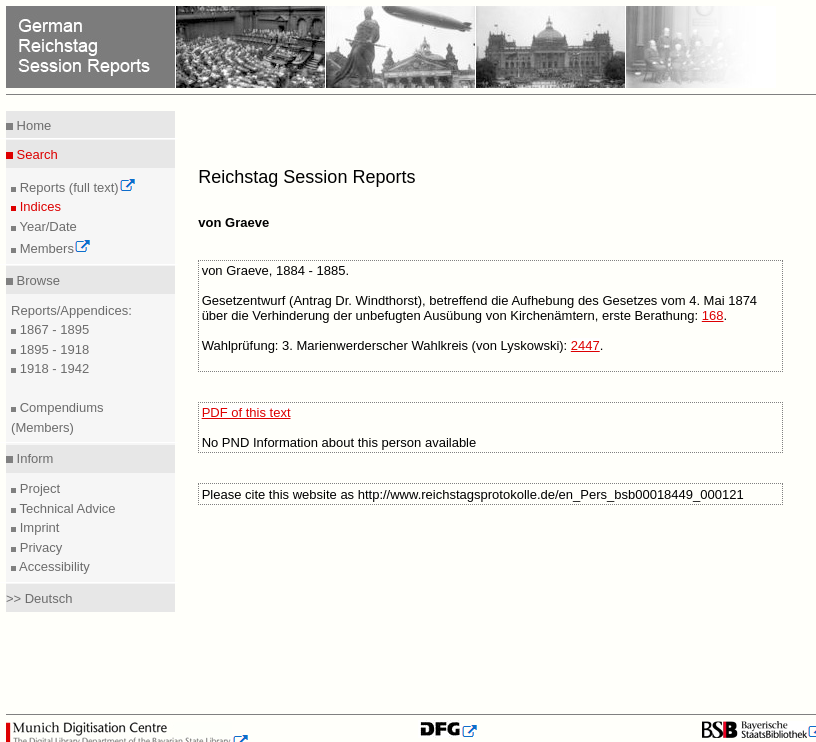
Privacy (39, 547)
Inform (33, 458)
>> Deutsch (39, 598)
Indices (38, 206)
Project (38, 488)
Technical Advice (66, 508)
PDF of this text (246, 412)
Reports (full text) (76, 187)
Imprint (37, 527)
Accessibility (53, 566)
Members (53, 248)
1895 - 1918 (52, 349)
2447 (585, 345)
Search (35, 154)
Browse (36, 280)
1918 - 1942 (52, 368)
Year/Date (46, 226)
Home (32, 125)
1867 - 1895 (52, 329)
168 (713, 315)
